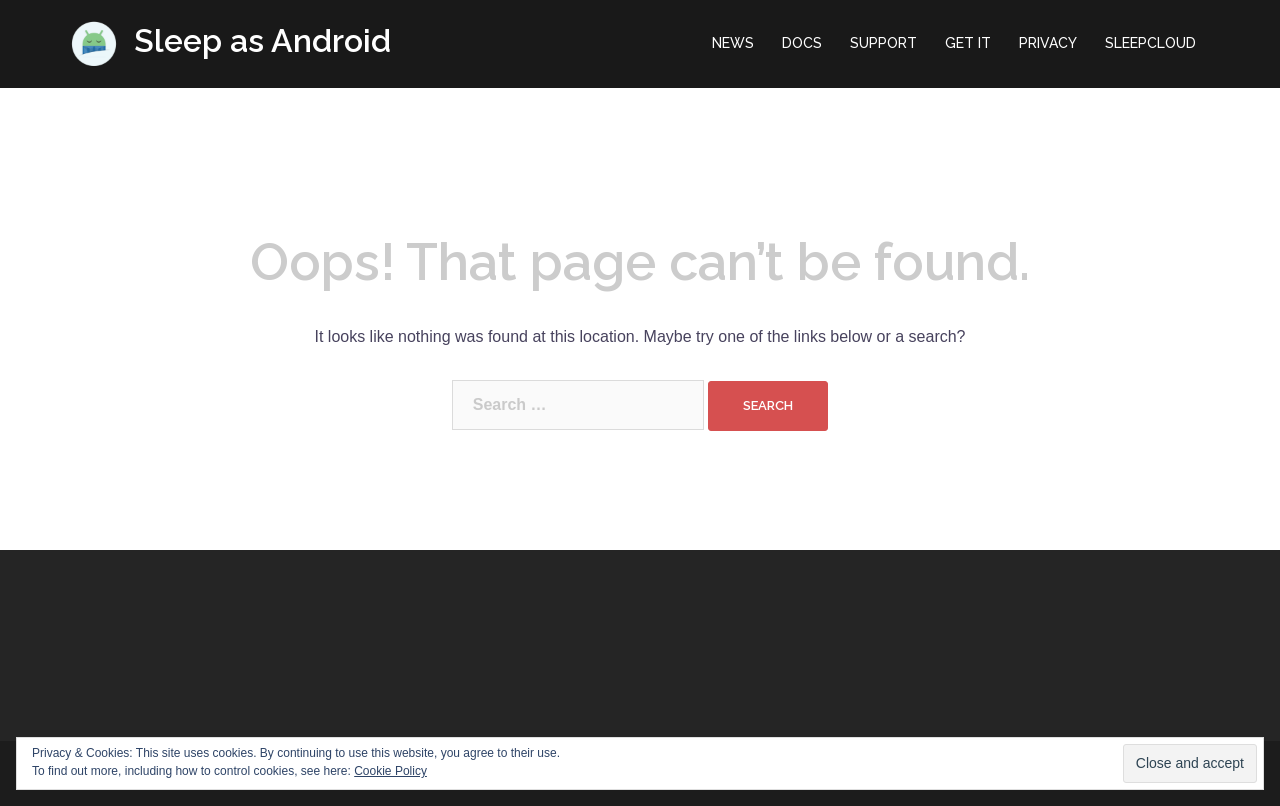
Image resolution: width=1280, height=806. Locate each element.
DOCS (802, 43)
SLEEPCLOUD (1150, 43)
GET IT (968, 43)
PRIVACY (1048, 43)
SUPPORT (883, 43)
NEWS (733, 43)
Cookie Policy (390, 771)
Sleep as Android (262, 40)
